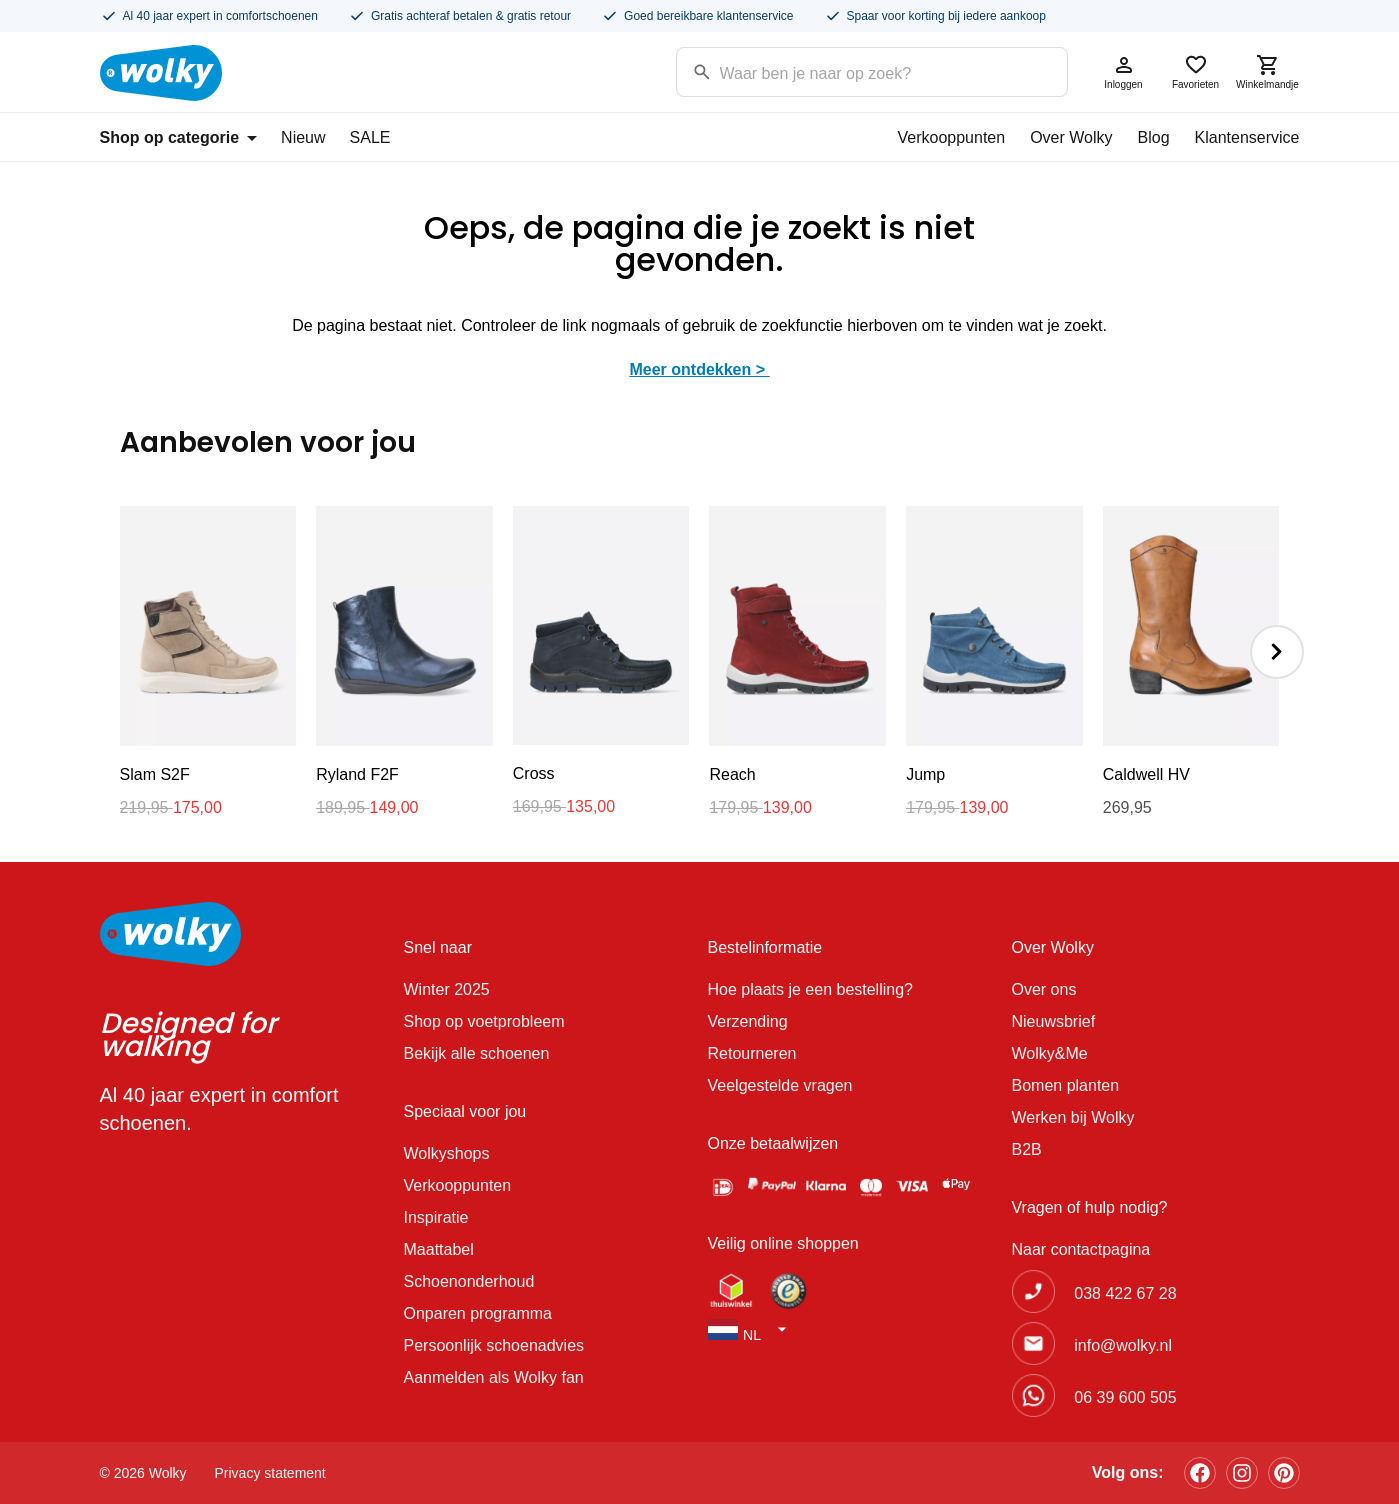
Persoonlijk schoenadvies (494, 1345)
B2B (1027, 1149)
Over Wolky (1071, 137)
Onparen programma (478, 1313)
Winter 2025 (447, 989)
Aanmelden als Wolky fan (494, 1377)
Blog (1154, 137)
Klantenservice (1247, 137)
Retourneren (752, 1053)
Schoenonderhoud (469, 1281)
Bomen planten (1066, 1085)
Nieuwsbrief (1054, 1021)
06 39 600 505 (1125, 1397)
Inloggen (1124, 71)
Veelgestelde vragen (780, 1085)
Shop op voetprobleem (484, 1021)
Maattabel (439, 1249)
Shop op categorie (179, 137)
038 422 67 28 (1125, 1293)
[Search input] (846, 70)
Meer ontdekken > (699, 369)
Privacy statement (270, 1473)
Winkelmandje (1268, 71)
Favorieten (1196, 71)
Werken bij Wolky (1073, 1117)
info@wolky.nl (1123, 1345)
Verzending (748, 1021)
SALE (370, 137)
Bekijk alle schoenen (477, 1053)
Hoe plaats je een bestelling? (810, 989)
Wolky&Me (1050, 1053)
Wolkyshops (447, 1153)
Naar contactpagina (1081, 1249)
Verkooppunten (951, 137)
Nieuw (303, 137)
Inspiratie (436, 1217)
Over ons (1044, 989)
